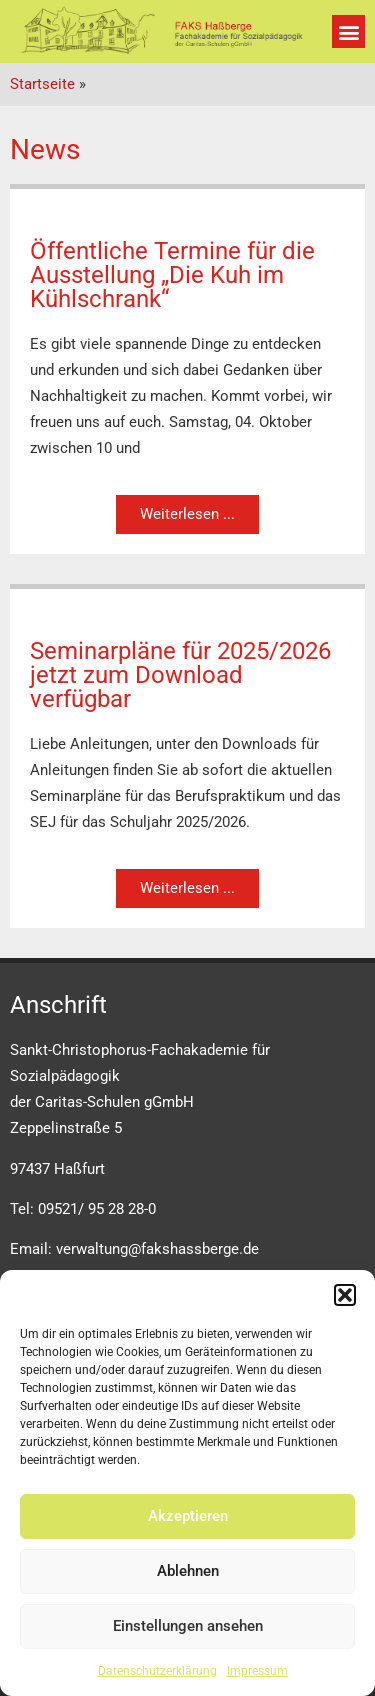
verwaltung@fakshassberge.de (157, 1249)
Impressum (257, 1671)
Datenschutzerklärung (157, 1671)
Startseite (42, 84)
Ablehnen (188, 1571)
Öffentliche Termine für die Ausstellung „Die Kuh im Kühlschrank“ (172, 275)
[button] (345, 1295)
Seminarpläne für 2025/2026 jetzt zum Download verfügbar (180, 675)
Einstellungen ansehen (188, 1626)
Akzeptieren (188, 1516)
